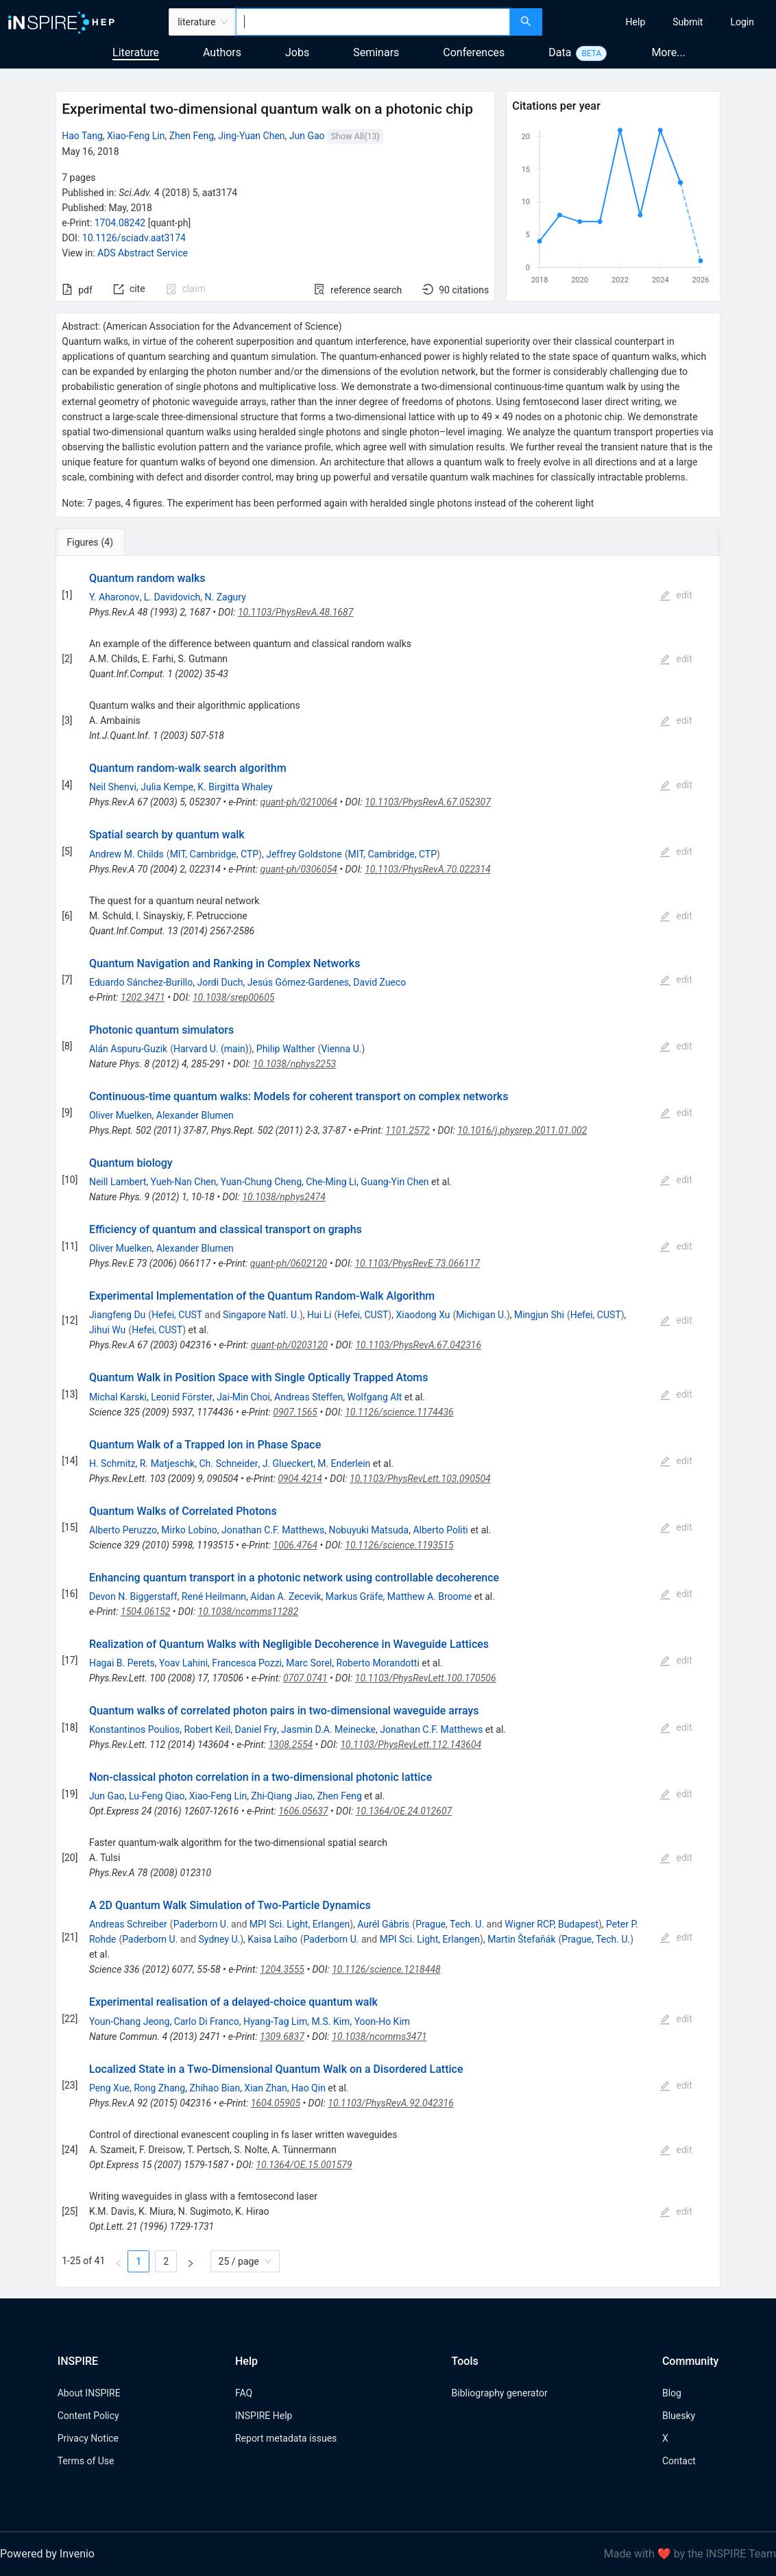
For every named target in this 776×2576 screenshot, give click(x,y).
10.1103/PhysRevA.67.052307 (428, 802)
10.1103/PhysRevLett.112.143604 (410, 1744)
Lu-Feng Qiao (157, 1795)
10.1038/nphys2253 (295, 1063)
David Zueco (379, 982)
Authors (222, 52)
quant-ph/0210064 (298, 802)
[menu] (661, 22)
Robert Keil (207, 1729)
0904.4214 (300, 1478)
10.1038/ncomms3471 (379, 2036)
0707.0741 (305, 1678)
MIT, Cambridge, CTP (214, 854)
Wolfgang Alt (374, 1397)
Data (559, 52)
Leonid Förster (182, 1397)
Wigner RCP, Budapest (551, 1924)
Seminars (376, 52)
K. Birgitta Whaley (234, 786)
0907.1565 (295, 1412)
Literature (135, 52)
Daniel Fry (256, 1729)
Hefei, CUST (176, 1314)
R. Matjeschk (167, 1463)
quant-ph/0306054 (298, 869)
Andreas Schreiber (128, 1924)
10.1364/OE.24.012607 (404, 1811)
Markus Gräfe (354, 1596)
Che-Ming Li (331, 1181)
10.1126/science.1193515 (399, 1545)
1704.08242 (120, 222)
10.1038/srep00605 (234, 997)
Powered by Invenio (47, 2553)
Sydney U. (220, 1939)
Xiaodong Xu (423, 1314)
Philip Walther (285, 1048)
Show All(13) (355, 136)
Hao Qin (308, 2087)
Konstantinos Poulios (134, 1729)
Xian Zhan (265, 2087)
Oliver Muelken (120, 1115)
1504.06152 (145, 1611)
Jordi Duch (220, 982)
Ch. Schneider (228, 1463)
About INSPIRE (89, 2392)
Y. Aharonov (114, 597)
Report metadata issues (286, 2438)
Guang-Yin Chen (394, 1181)
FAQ (243, 2392)
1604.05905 (275, 2103)
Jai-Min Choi (243, 1397)
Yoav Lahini (183, 1662)
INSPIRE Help (263, 2415)
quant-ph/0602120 (288, 1263)
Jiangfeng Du (117, 1314)
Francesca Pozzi (247, 1662)
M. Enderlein (343, 1463)
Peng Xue (109, 2087)
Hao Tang (82, 135)
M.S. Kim (331, 2021)
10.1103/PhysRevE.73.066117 (417, 1263)
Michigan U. (481, 1314)
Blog (671, 2392)
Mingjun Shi (539, 1314)
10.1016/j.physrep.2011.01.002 (522, 1130)
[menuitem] (636, 22)
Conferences (474, 52)
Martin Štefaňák (521, 1939)
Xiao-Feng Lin (136, 135)
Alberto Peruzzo (123, 1529)
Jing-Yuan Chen (251, 135)
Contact (679, 2460)
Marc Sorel (309, 1662)
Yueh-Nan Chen (184, 1181)
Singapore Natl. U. (261, 1314)
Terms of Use (86, 2460)
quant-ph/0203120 (289, 1344)
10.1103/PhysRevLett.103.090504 (420, 1478)
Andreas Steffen (308, 1397)
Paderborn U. (201, 1924)
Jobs (297, 52)
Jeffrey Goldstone (304, 854)
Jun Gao (307, 135)
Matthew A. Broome (429, 1596)
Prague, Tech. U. (449, 1924)
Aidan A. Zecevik (285, 1596)
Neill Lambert (117, 1181)
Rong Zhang (159, 2087)
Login (742, 21)
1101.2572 (407, 1130)
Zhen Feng (191, 135)
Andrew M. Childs (126, 854)
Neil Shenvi (112, 786)
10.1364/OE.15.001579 (304, 2164)
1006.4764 (295, 1545)
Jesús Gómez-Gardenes (298, 982)
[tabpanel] (388, 1421)
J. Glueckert (288, 1463)
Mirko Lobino (189, 1529)
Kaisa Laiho (272, 1939)
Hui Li (319, 1314)
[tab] (101, 542)
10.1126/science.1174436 (399, 1412)
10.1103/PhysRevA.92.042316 (391, 2103)
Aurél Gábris (383, 1924)
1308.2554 (290, 1744)
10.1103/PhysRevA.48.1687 (296, 612)
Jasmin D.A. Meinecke (328, 1729)
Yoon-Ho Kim (382, 2021)
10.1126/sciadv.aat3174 (134, 237)
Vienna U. (341, 1048)
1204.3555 (282, 1969)
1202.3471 (143, 997)
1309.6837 (282, 2036)
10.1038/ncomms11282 (248, 1611)
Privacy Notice (88, 2438)
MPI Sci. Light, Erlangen (300, 1924)
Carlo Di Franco (206, 2021)
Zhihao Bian (214, 2087)
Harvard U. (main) (211, 1048)
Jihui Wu (107, 1329)
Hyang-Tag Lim (275, 2021)
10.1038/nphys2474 (284, 1196)
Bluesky (678, 2415)
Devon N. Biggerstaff (133, 1596)
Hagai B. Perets (122, 1662)
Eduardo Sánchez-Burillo (141, 982)
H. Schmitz (112, 1463)
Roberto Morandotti (378, 1662)
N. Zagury (225, 597)
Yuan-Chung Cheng (261, 1181)
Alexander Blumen (195, 1115)
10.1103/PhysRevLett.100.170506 (425, 1678)
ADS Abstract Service (142, 252)
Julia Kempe (167, 786)
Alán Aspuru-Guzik (128, 1048)
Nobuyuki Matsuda (368, 1529)
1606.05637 (303, 1811)
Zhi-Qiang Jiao (282, 1795)
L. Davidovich (172, 597)
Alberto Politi (440, 1529)
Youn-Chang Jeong (129, 2021)
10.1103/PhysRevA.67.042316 (418, 1344)
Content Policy (88, 2415)
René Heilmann (214, 1596)
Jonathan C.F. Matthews (272, 1529)
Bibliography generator (500, 2392)
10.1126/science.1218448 (386, 1969)
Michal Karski (118, 1397)
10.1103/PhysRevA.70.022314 (428, 869)
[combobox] (373, 22)
